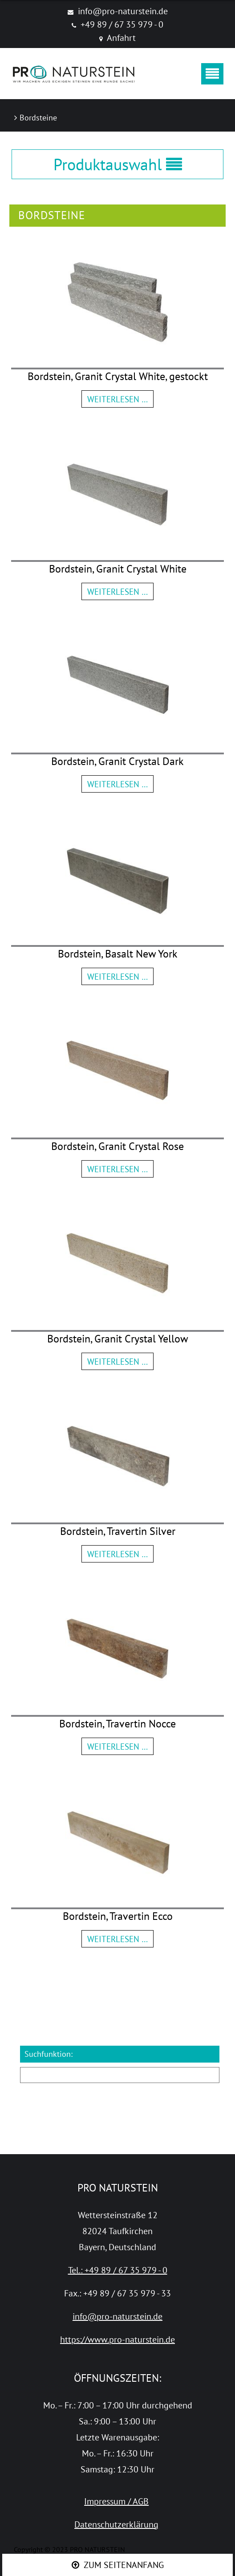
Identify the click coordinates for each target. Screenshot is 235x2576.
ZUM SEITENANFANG (124, 2565)
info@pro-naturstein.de (123, 11)
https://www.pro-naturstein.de (117, 2339)
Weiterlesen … (117, 399)
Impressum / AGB (116, 2501)
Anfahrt (121, 38)
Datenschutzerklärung (116, 2524)
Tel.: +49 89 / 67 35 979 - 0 (117, 2270)
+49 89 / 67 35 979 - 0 (122, 24)
